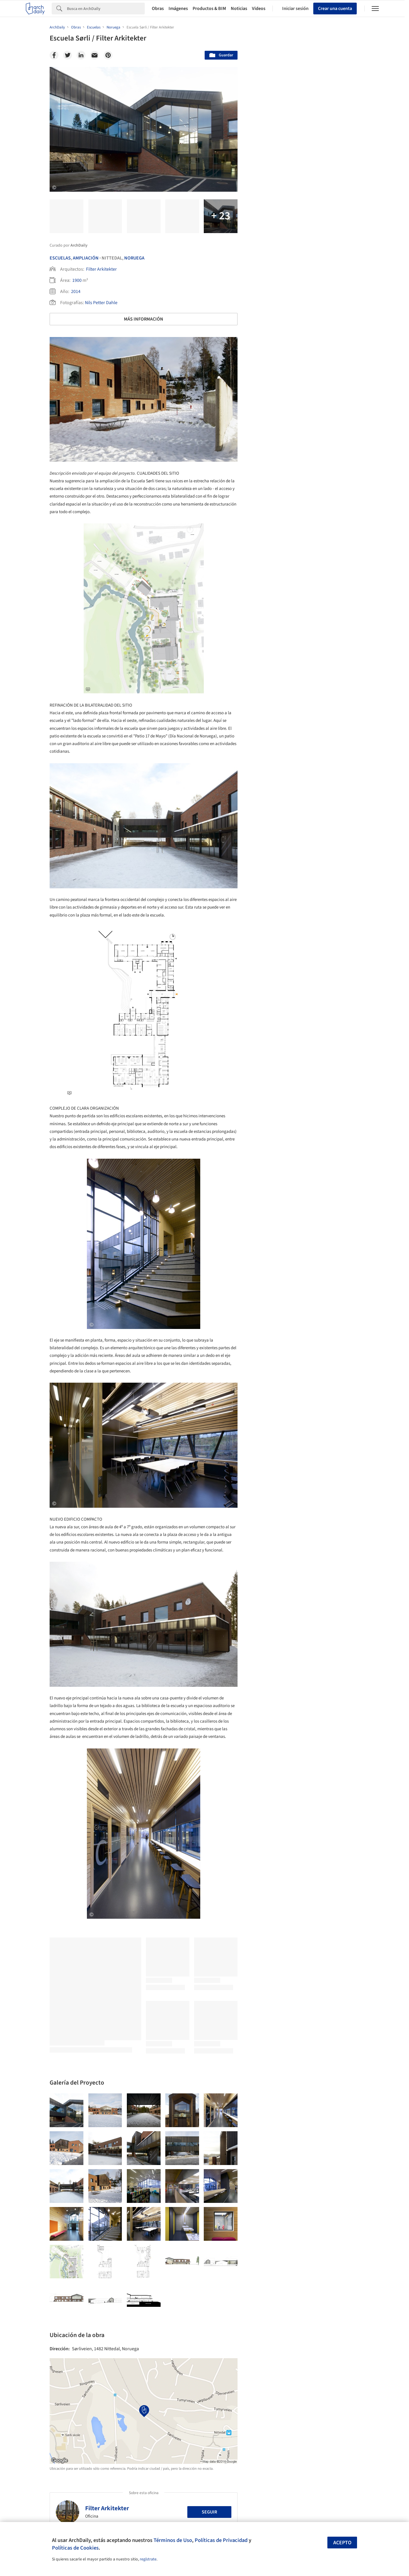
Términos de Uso (173, 2540)
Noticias (239, 8)
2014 (75, 291)
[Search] (106, 8)
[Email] (94, 55)
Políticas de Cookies (75, 2548)
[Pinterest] (108, 55)
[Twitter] (67, 55)
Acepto (342, 2542)
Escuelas (60, 258)
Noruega (134, 258)
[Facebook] (54, 55)
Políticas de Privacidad (221, 2540)
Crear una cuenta (335, 8)
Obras (158, 8)
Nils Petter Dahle (101, 302)
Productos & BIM (209, 8)
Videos (258, 8)
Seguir (209, 2512)
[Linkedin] (81, 55)
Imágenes (178, 8)
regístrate (148, 2559)
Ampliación (86, 258)
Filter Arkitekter (101, 269)
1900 (77, 280)
